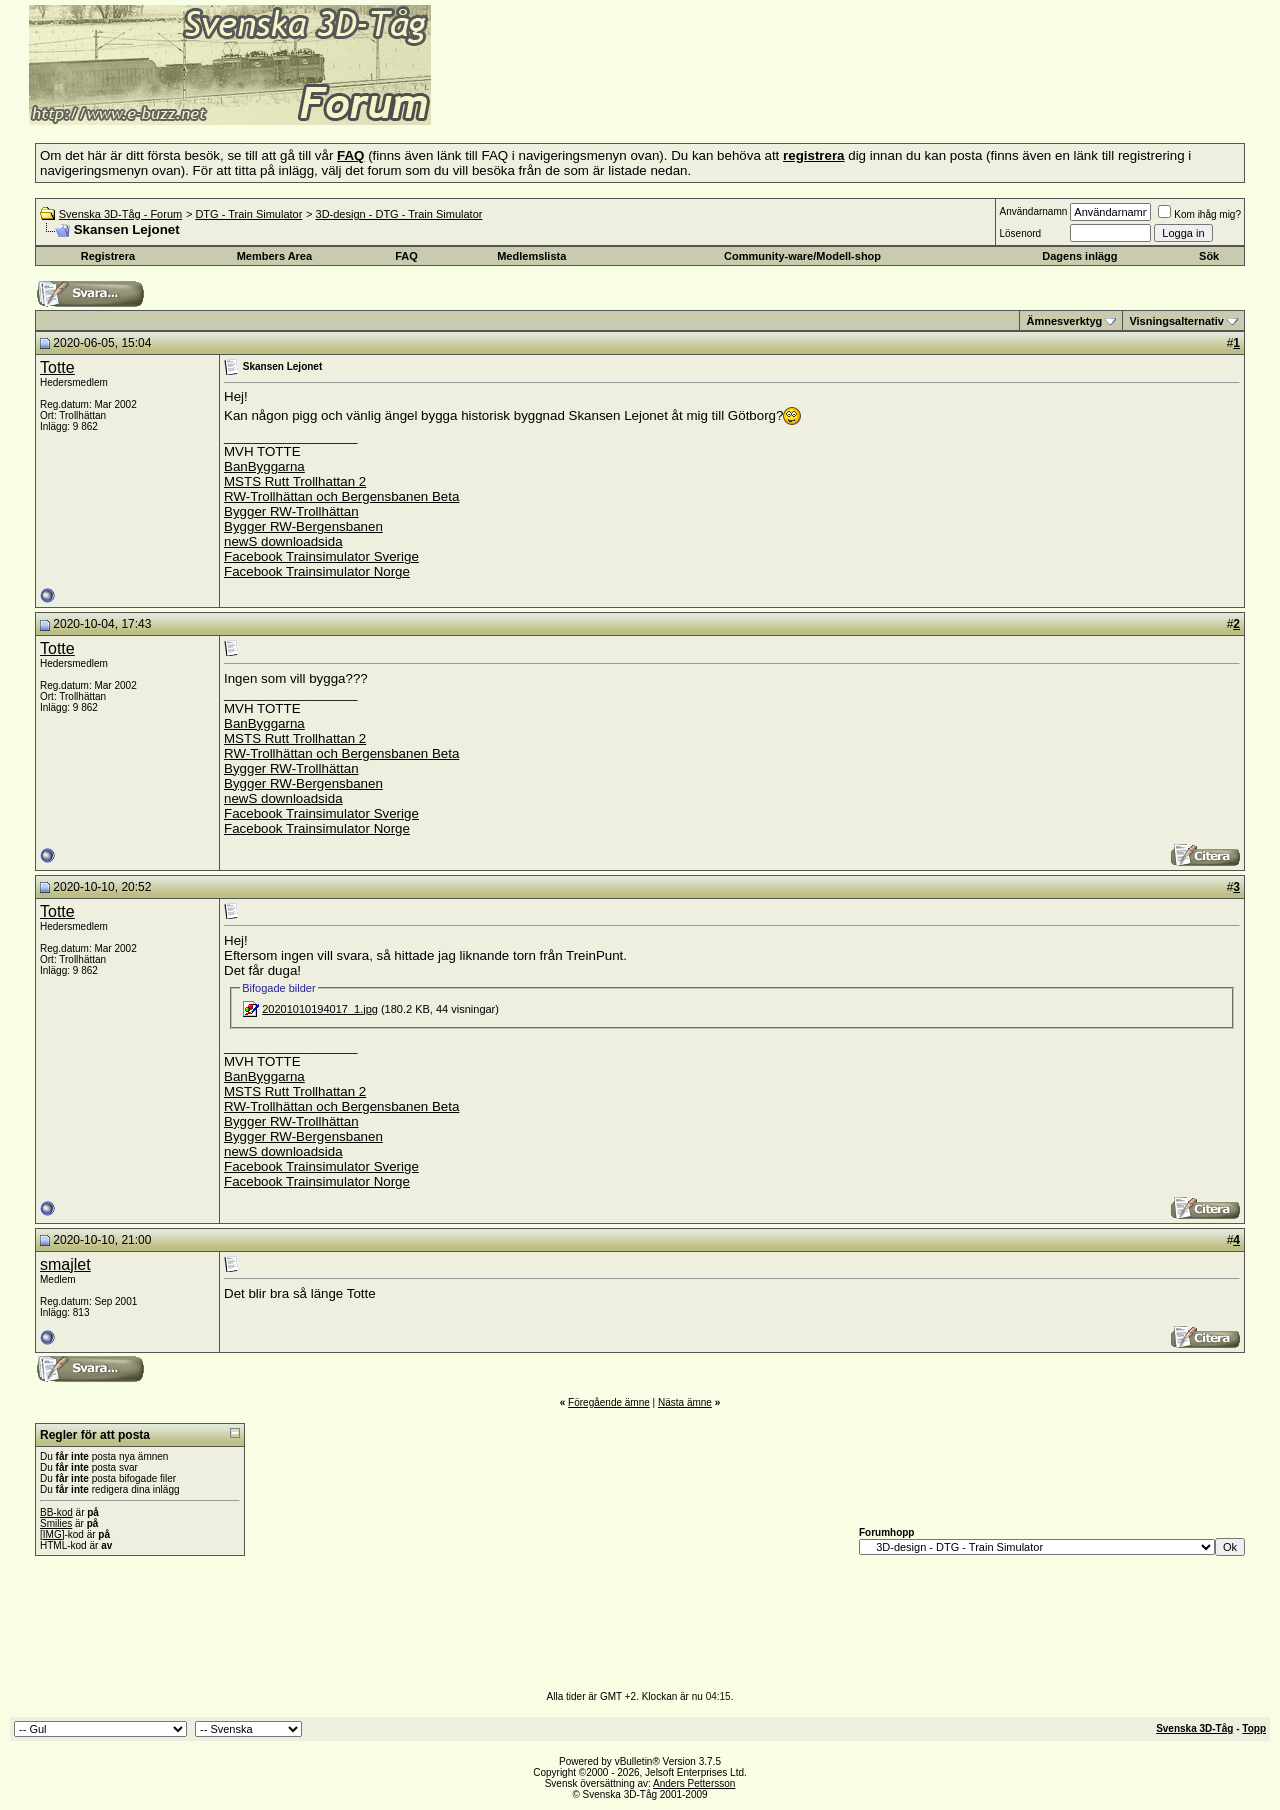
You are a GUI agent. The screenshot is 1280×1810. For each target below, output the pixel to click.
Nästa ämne (685, 1402)
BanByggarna (264, 466)
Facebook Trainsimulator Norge (317, 571)
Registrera (108, 256)
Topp (1254, 1728)
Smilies (56, 1523)
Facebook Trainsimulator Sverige (321, 556)
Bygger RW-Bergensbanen (303, 526)
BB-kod (56, 1512)
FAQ (406, 256)
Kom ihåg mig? (1199, 214)
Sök (1209, 256)
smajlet (65, 1264)
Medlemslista (531, 256)
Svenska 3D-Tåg (1194, 1728)
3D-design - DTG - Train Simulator (399, 214)
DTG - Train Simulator (248, 214)
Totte (57, 367)
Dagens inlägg (1079, 256)
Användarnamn (1033, 211)
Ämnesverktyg (1064, 321)
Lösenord (1020, 233)
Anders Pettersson (694, 1783)
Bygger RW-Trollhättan (291, 511)
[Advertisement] (676, 95)
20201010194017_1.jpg (320, 1009)
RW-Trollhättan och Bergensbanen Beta (341, 496)
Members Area (274, 256)
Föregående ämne (609, 1402)
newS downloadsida (283, 541)
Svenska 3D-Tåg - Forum (120, 214)
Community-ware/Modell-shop (802, 256)
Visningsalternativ (1176, 321)
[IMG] (52, 1534)
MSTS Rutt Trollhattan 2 (295, 481)
